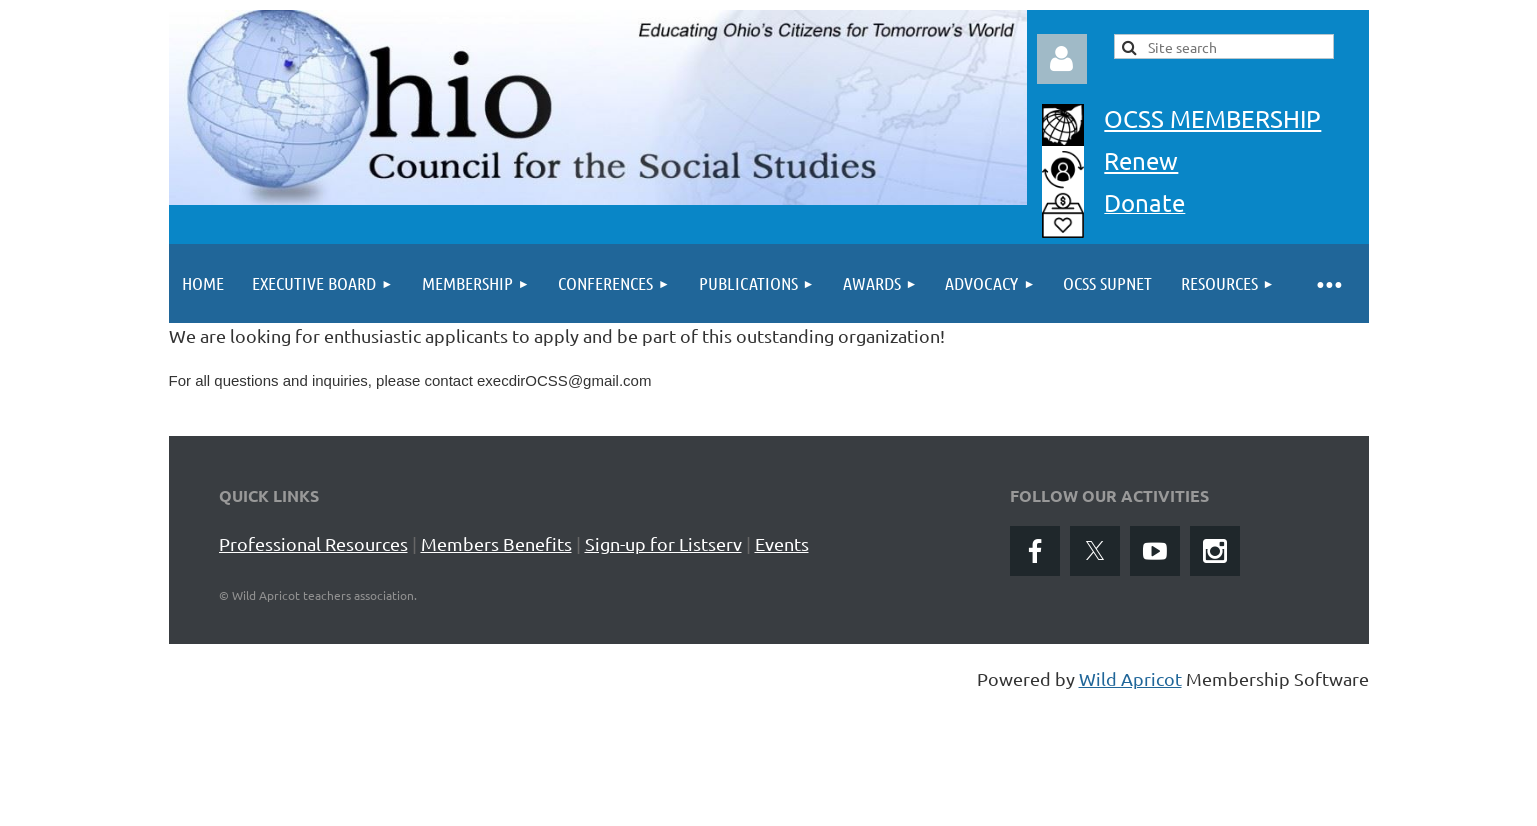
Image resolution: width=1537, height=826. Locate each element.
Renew (1141, 160)
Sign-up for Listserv (663, 543)
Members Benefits (496, 543)
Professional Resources (313, 543)
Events (782, 543)
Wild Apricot (1130, 678)
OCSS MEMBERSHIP (1212, 118)
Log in (1062, 59)
